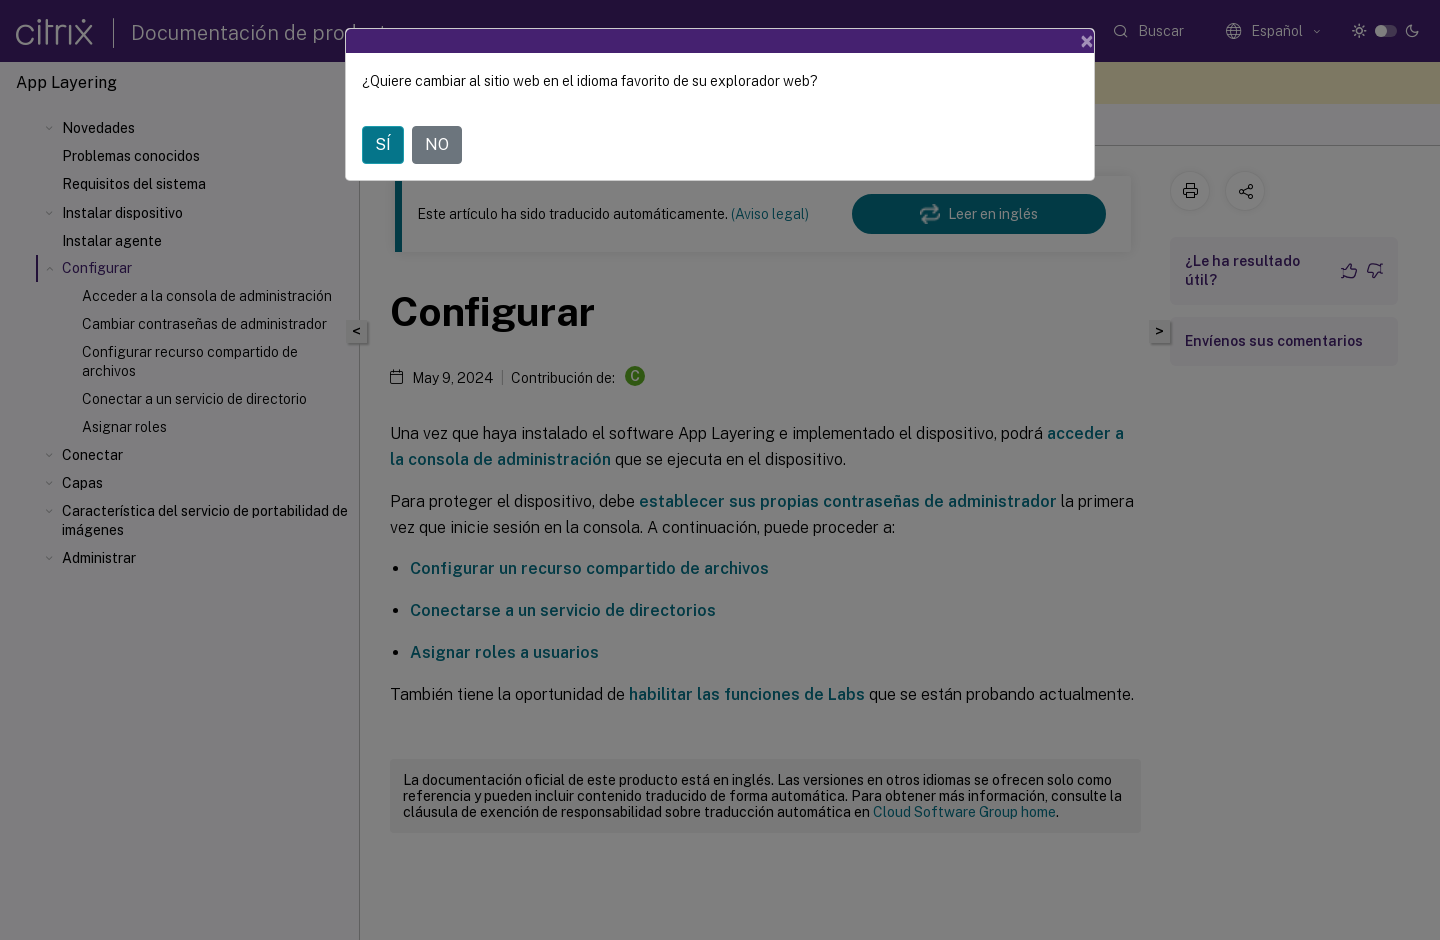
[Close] (1087, 41)
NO (437, 144)
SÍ (383, 144)
